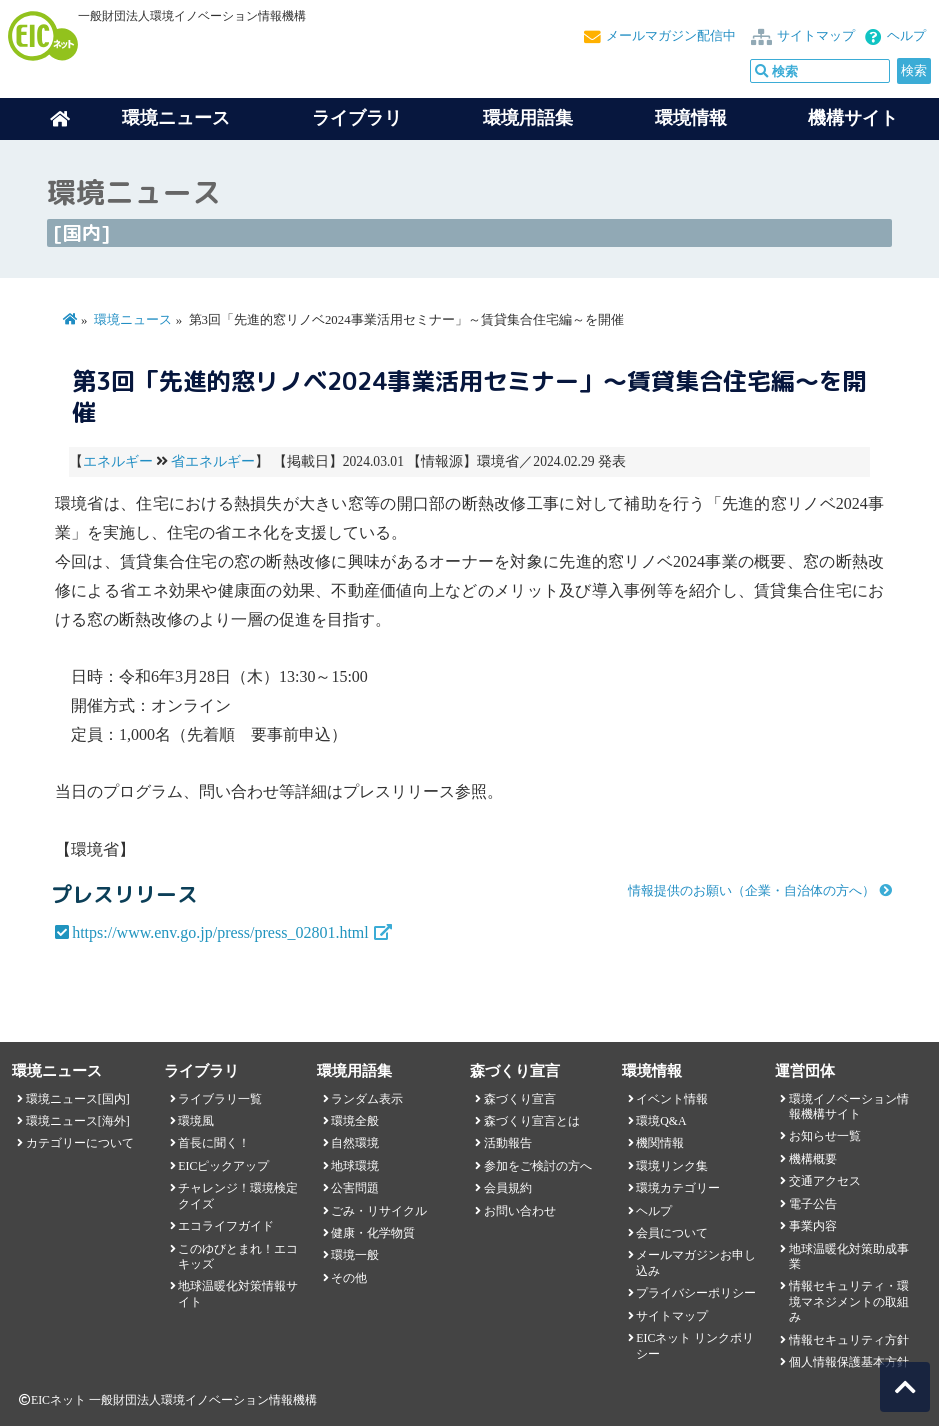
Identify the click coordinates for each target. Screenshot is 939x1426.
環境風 (196, 1121)
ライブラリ (357, 118)
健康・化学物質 (373, 1233)
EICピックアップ (223, 1166)
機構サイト (853, 118)
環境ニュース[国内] (78, 1099)
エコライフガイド (226, 1226)
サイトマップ (816, 36)
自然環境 (355, 1143)
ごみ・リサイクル (379, 1211)
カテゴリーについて (80, 1143)
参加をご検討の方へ (538, 1166)
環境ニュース (133, 320)
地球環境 (355, 1166)
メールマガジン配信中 (671, 36)
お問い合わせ (520, 1211)
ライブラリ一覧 (220, 1099)
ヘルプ (906, 36)
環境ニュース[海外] (78, 1121)
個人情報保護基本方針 (849, 1362)
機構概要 (813, 1159)
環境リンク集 (672, 1166)
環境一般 (355, 1255)
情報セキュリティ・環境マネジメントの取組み (849, 1301)
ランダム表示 (367, 1099)
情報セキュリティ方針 (849, 1340)
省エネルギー (213, 461)
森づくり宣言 (520, 1099)
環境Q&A (661, 1121)
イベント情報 (672, 1099)
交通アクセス (825, 1181)
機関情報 (660, 1143)
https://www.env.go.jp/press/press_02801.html (220, 932)
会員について (672, 1233)
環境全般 (355, 1121)
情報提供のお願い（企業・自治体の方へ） (751, 891)
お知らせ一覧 (825, 1136)
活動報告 (508, 1143)
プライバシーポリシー (696, 1293)
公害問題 (355, 1188)
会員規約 (508, 1188)
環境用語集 (528, 118)
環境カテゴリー (678, 1188)
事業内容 (813, 1226)
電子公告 (813, 1204)
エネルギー (118, 461)
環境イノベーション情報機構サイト (849, 1106)
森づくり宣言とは (532, 1121)
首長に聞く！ (214, 1143)
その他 (349, 1278)
